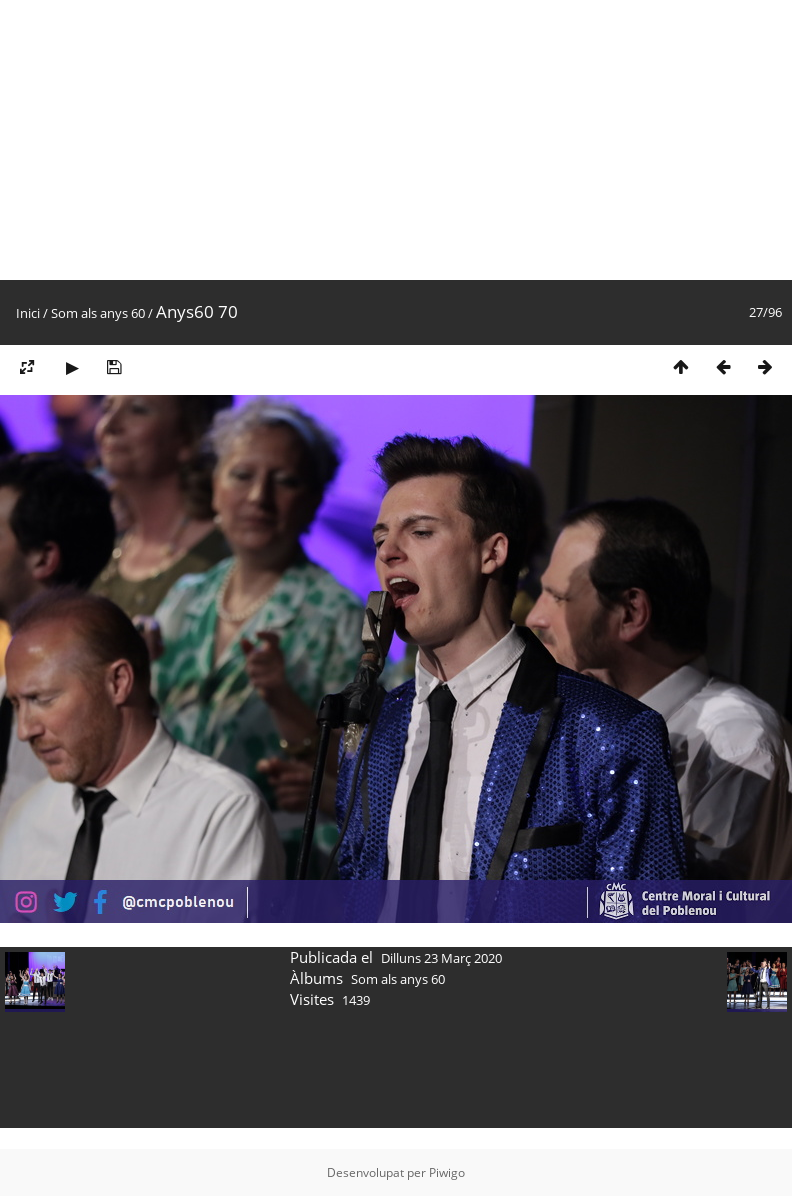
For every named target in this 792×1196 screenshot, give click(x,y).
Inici (28, 313)
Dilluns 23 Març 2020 (441, 958)
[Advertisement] (308, 140)
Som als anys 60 (98, 313)
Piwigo (447, 1172)
